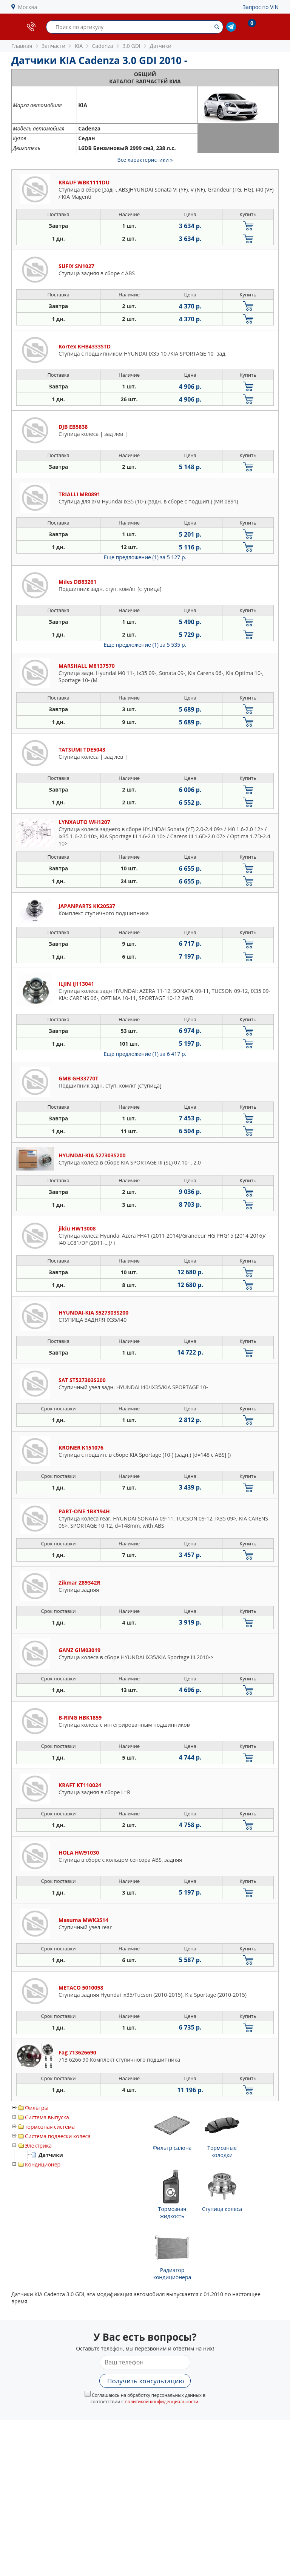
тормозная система (50, 2126)
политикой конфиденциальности (161, 2401)
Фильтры (36, 2107)
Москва (27, 7)
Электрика (38, 2145)
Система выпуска (47, 2117)
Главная (21, 45)
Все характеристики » (145, 159)
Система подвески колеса (58, 2136)
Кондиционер (42, 2164)
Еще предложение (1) (145, 557)
